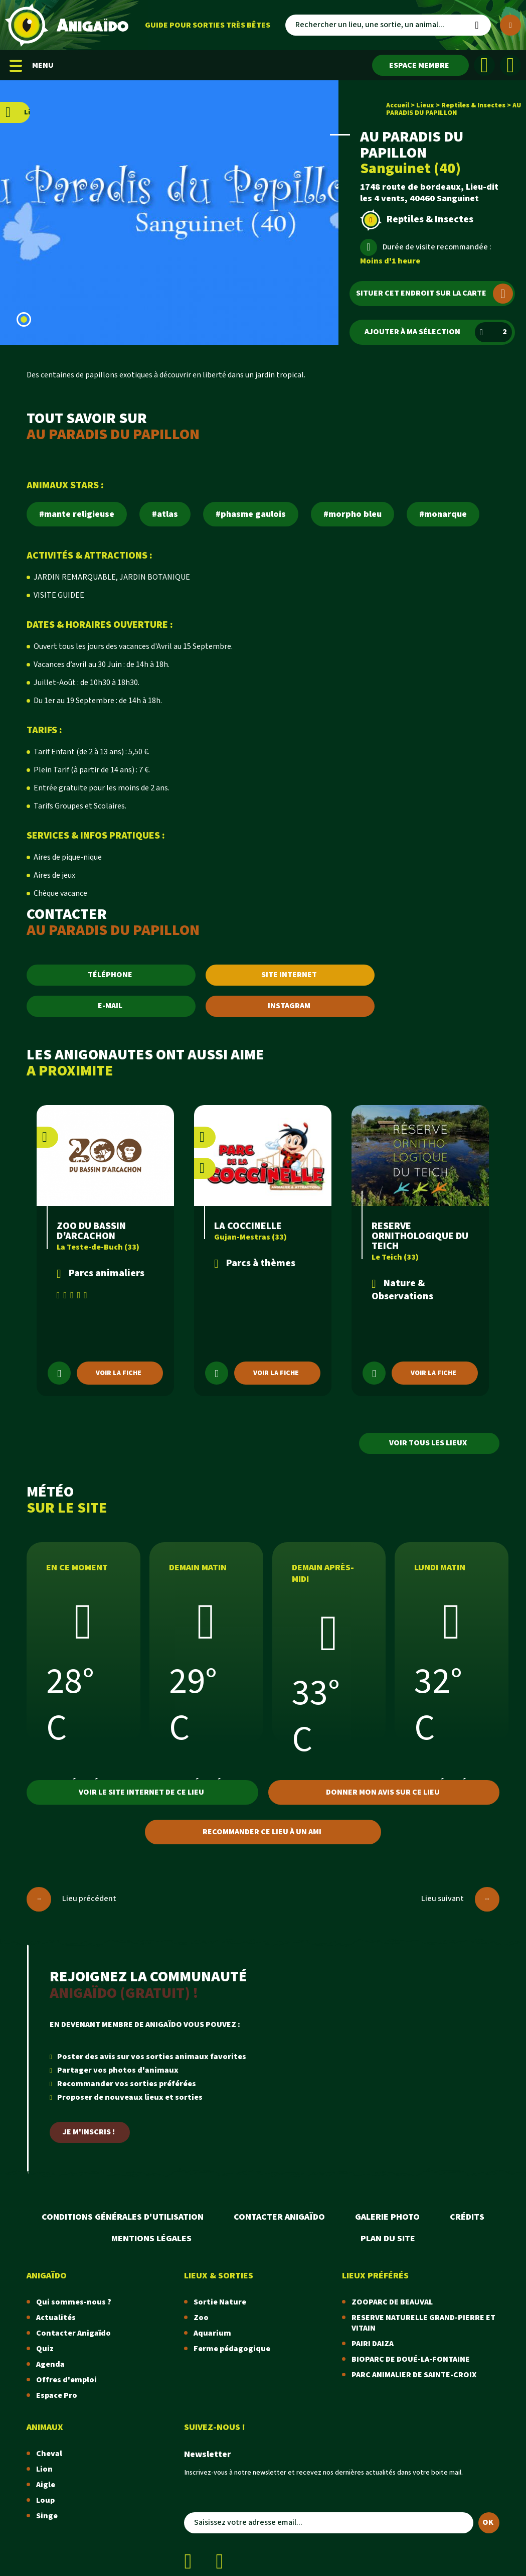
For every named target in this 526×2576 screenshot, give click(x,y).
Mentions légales (151, 2238)
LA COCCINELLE (248, 1226)
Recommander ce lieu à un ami (262, 1832)
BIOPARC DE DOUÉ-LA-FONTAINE (411, 2359)
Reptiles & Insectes (473, 105)
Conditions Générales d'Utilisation (123, 2217)
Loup (45, 2500)
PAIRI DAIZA (373, 2344)
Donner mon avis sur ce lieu (383, 1792)
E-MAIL (110, 1006)
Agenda (50, 2364)
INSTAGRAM (289, 1006)
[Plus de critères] (510, 25)
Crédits (467, 2217)
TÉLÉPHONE (110, 975)
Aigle (45, 2485)
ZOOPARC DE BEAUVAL (392, 2302)
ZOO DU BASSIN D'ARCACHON (91, 1231)
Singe (47, 2516)
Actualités (56, 2318)
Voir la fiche (118, 1373)
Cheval (49, 2454)
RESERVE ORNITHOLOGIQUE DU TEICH (420, 1236)
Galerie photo (387, 2217)
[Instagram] (510, 65)
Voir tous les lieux (428, 1443)
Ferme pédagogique (232, 2349)
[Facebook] (484, 65)
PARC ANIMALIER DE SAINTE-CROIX (414, 2375)
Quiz (45, 2349)
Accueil (397, 105)
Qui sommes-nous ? (73, 2302)
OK (487, 2522)
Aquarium (212, 2333)
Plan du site (388, 2238)
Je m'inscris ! (89, 2132)
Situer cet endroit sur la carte (434, 294)
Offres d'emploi (66, 2380)
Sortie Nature (220, 2302)
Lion (44, 2469)
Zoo (201, 2318)
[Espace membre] (420, 65)
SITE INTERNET (289, 975)
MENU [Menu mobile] (32, 65)
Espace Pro (56, 2395)
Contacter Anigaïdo (279, 2217)
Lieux (425, 105)
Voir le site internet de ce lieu (141, 1792)
